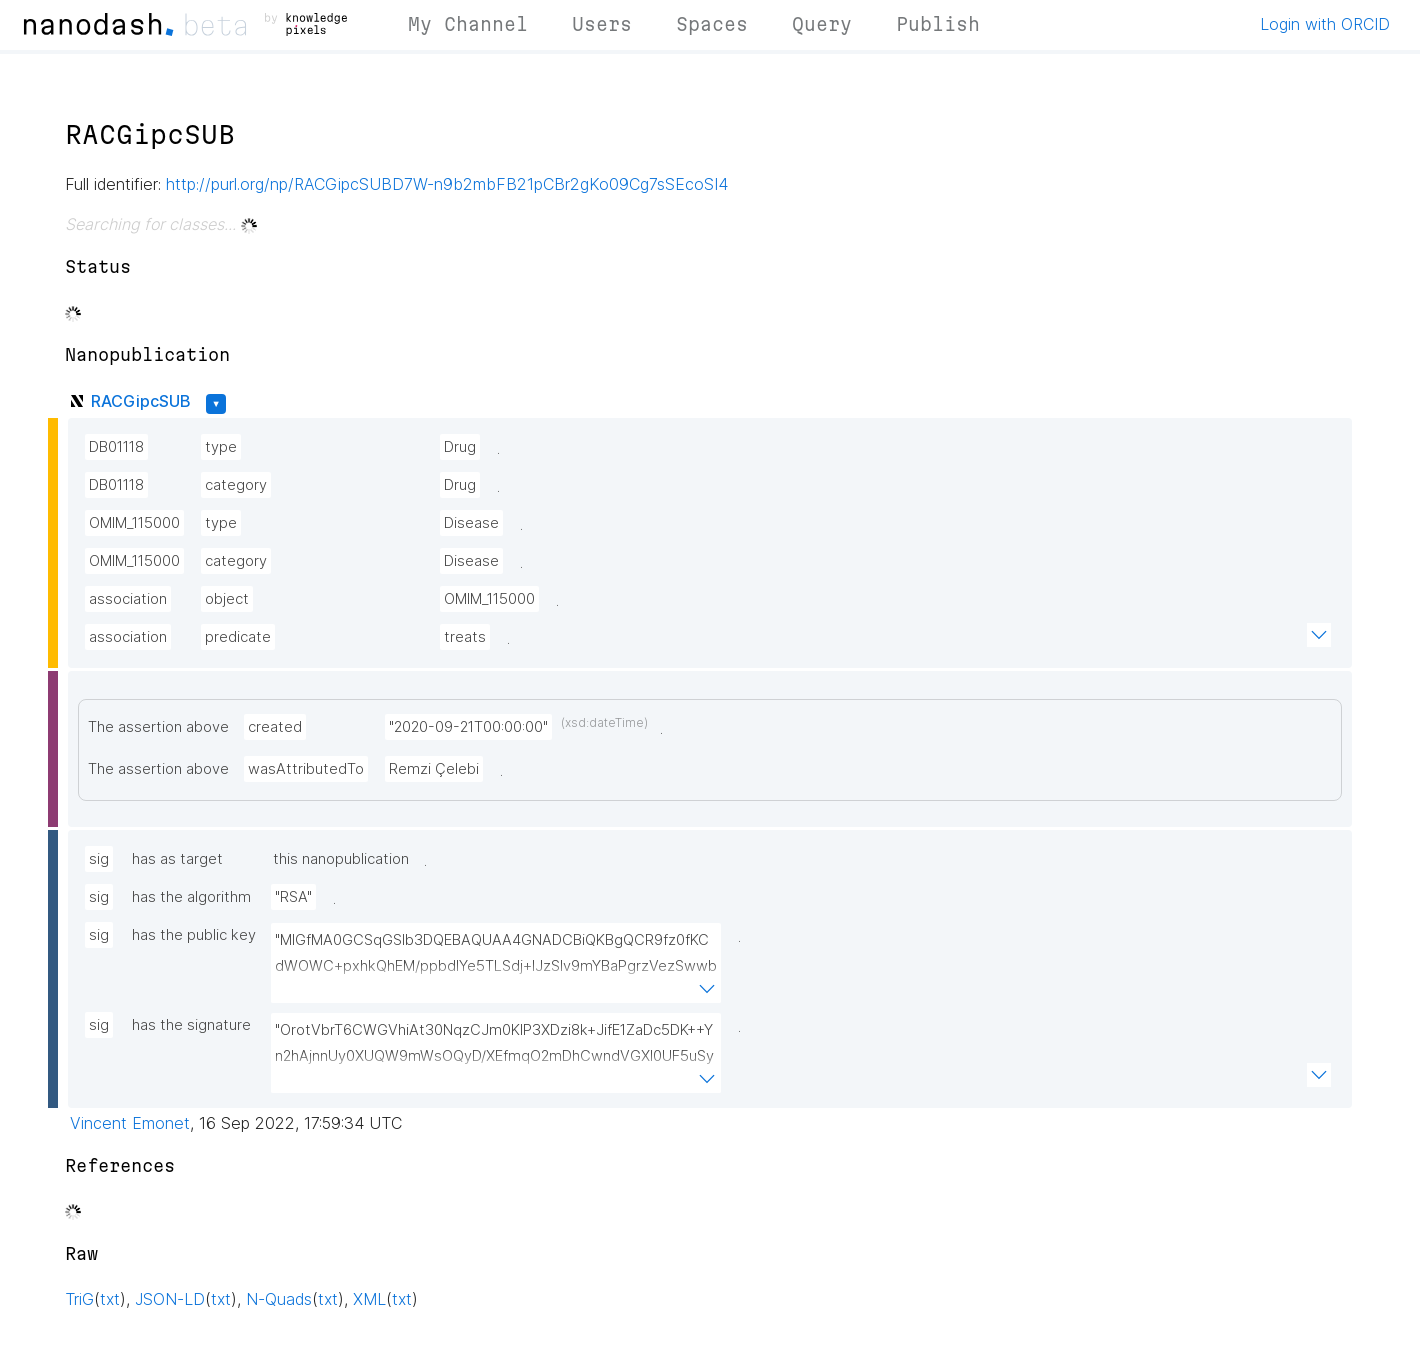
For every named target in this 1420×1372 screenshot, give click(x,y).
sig (99, 859)
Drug (460, 447)
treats (465, 637)
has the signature (191, 1025)
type (221, 447)
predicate (238, 637)
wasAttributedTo (306, 769)
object (227, 599)
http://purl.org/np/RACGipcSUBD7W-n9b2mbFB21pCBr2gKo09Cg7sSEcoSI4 (447, 184)
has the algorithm (191, 897)
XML (369, 1299)
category (236, 485)
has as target (177, 859)
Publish (938, 24)
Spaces (712, 24)
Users (602, 24)
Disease (471, 523)
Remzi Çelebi (434, 769)
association (128, 599)
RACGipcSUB (141, 401)
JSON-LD (170, 1299)
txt (110, 1299)
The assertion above (158, 727)
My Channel (468, 24)
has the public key (194, 935)
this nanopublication (341, 859)
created (275, 727)
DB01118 (116, 447)
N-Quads (279, 1299)
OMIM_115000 (134, 523)
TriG (79, 1299)
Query (822, 24)
